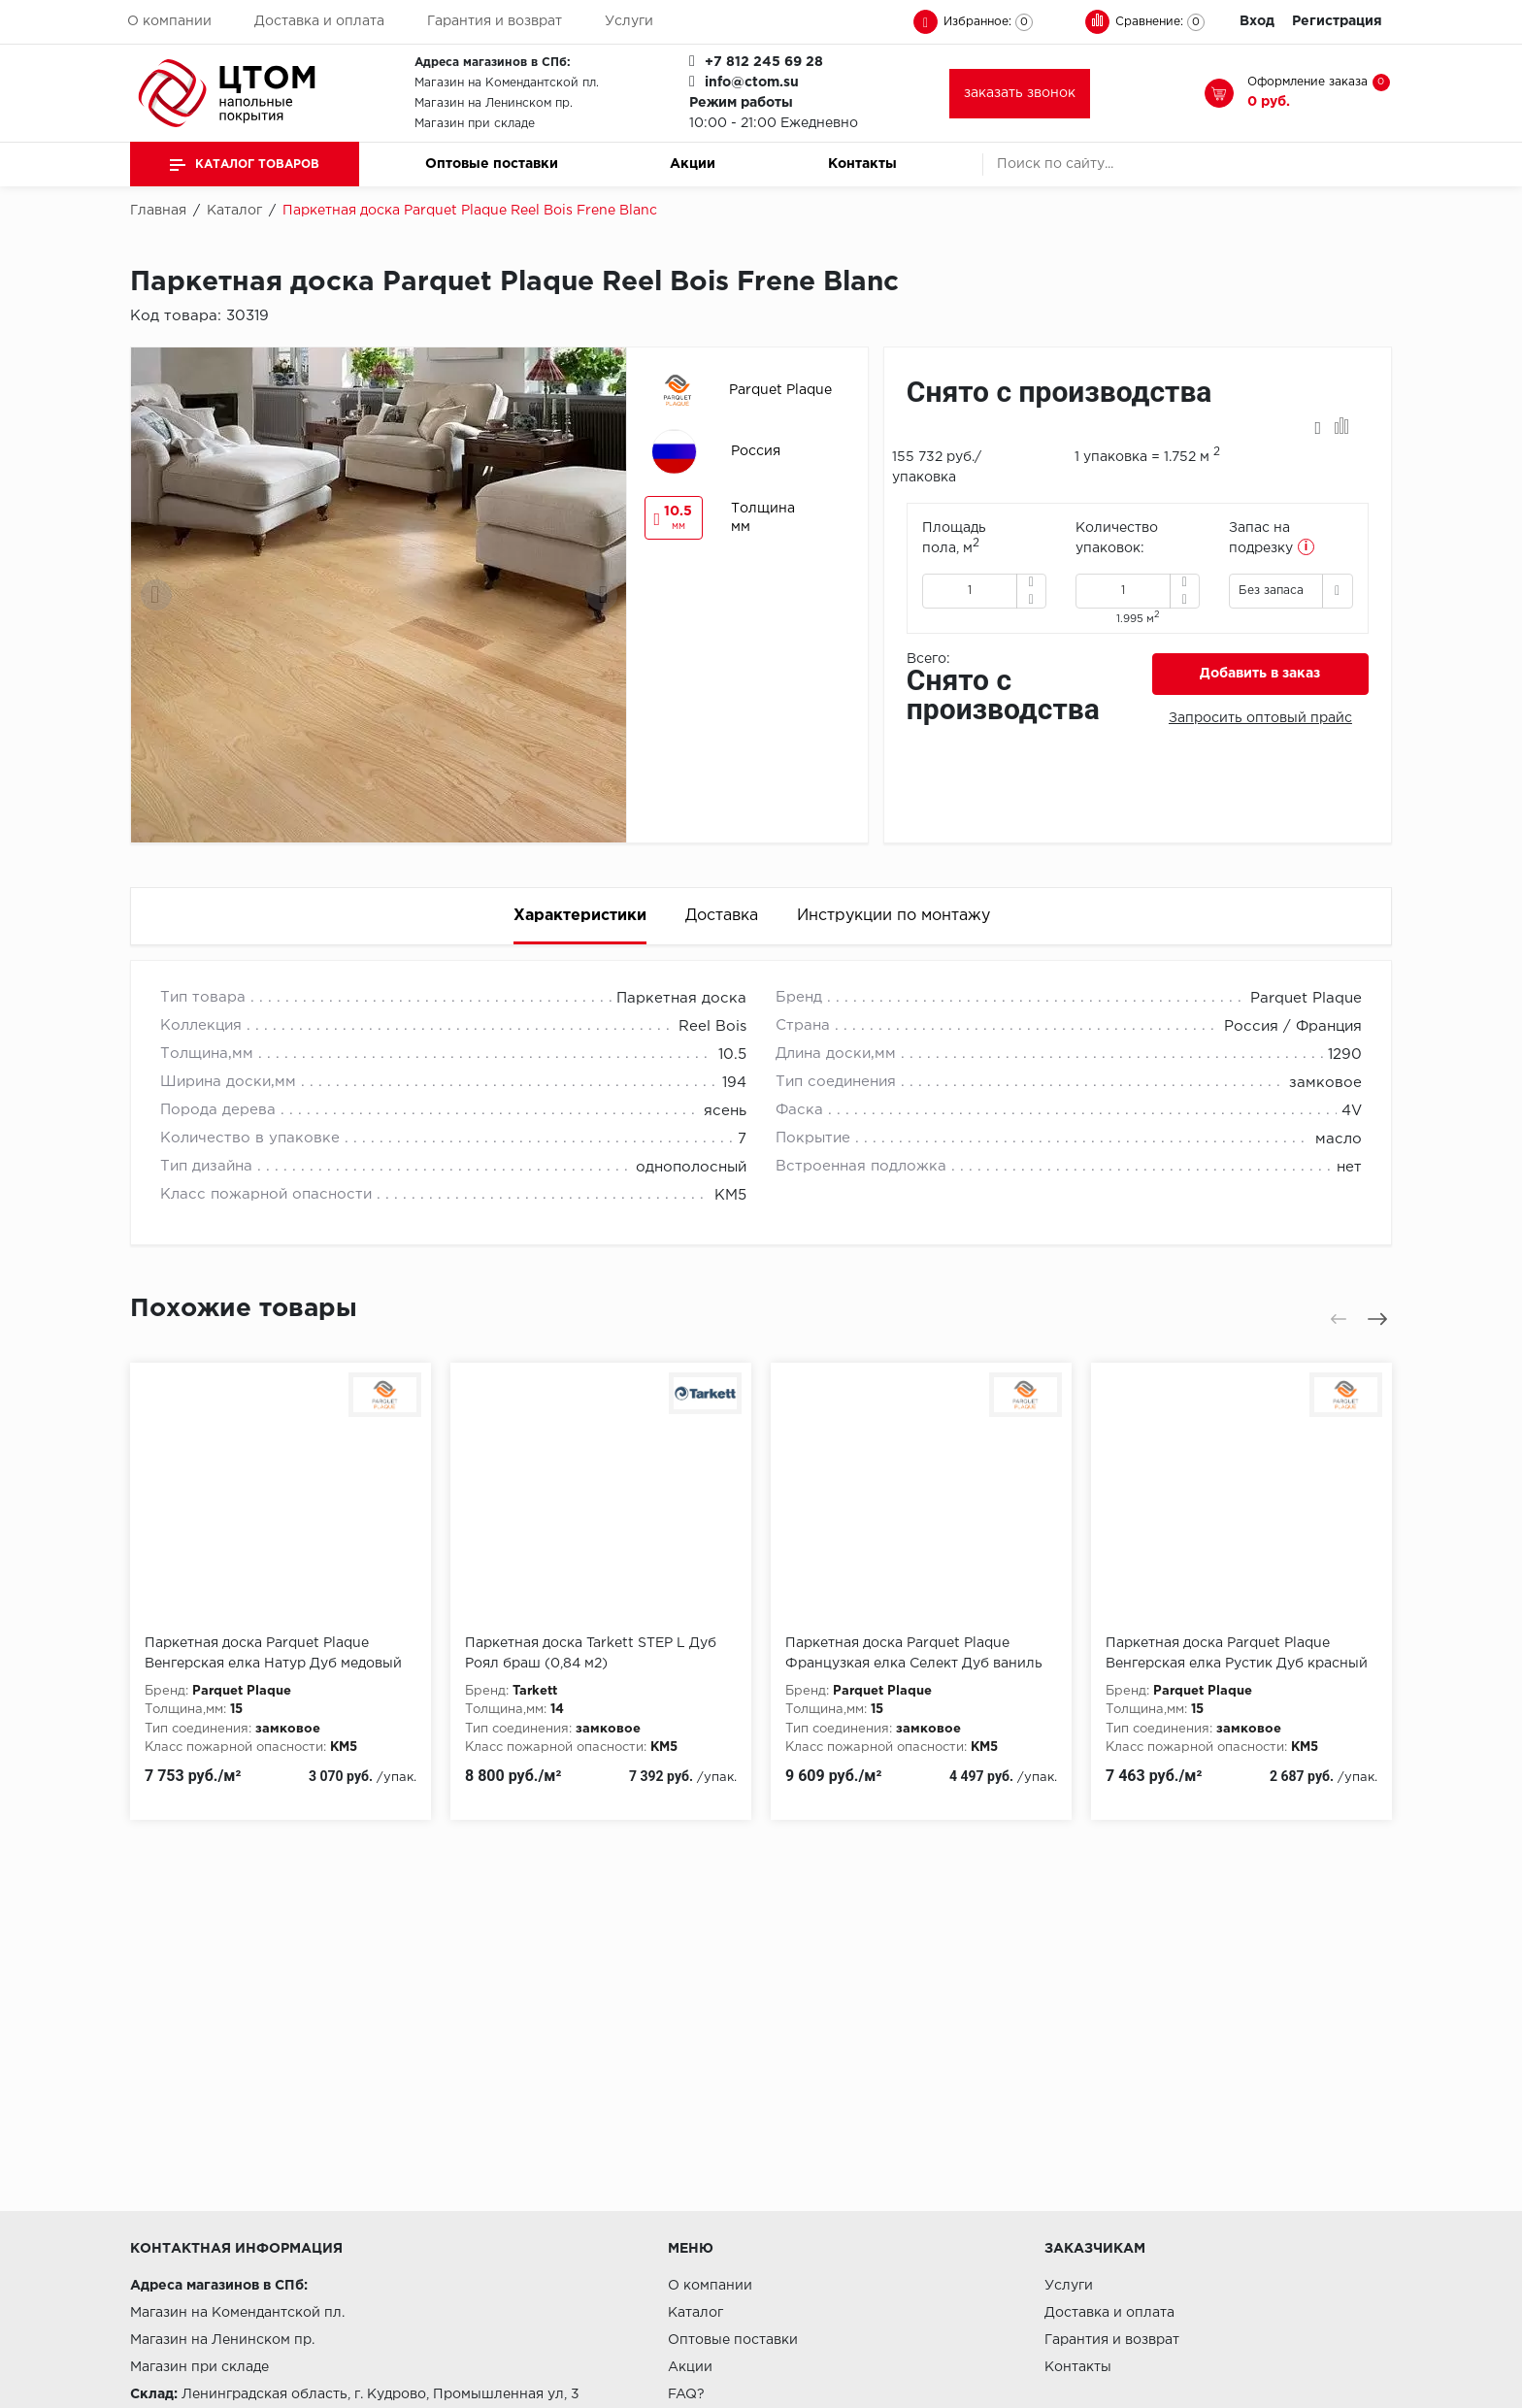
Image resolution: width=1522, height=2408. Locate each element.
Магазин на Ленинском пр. (493, 103)
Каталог (695, 2313)
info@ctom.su (752, 82)
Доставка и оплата (319, 21)
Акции (692, 164)
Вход (1257, 21)
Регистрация (1337, 21)
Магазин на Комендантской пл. (506, 83)
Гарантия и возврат (494, 21)
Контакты (862, 164)
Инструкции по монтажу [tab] (893, 915)
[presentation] (156, 594)
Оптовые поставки (491, 164)
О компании (169, 21)
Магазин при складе (474, 123)
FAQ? (686, 2394)
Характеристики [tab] (579, 915)
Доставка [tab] (721, 915)
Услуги (629, 21)
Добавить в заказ (1260, 673)
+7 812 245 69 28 (764, 62)
